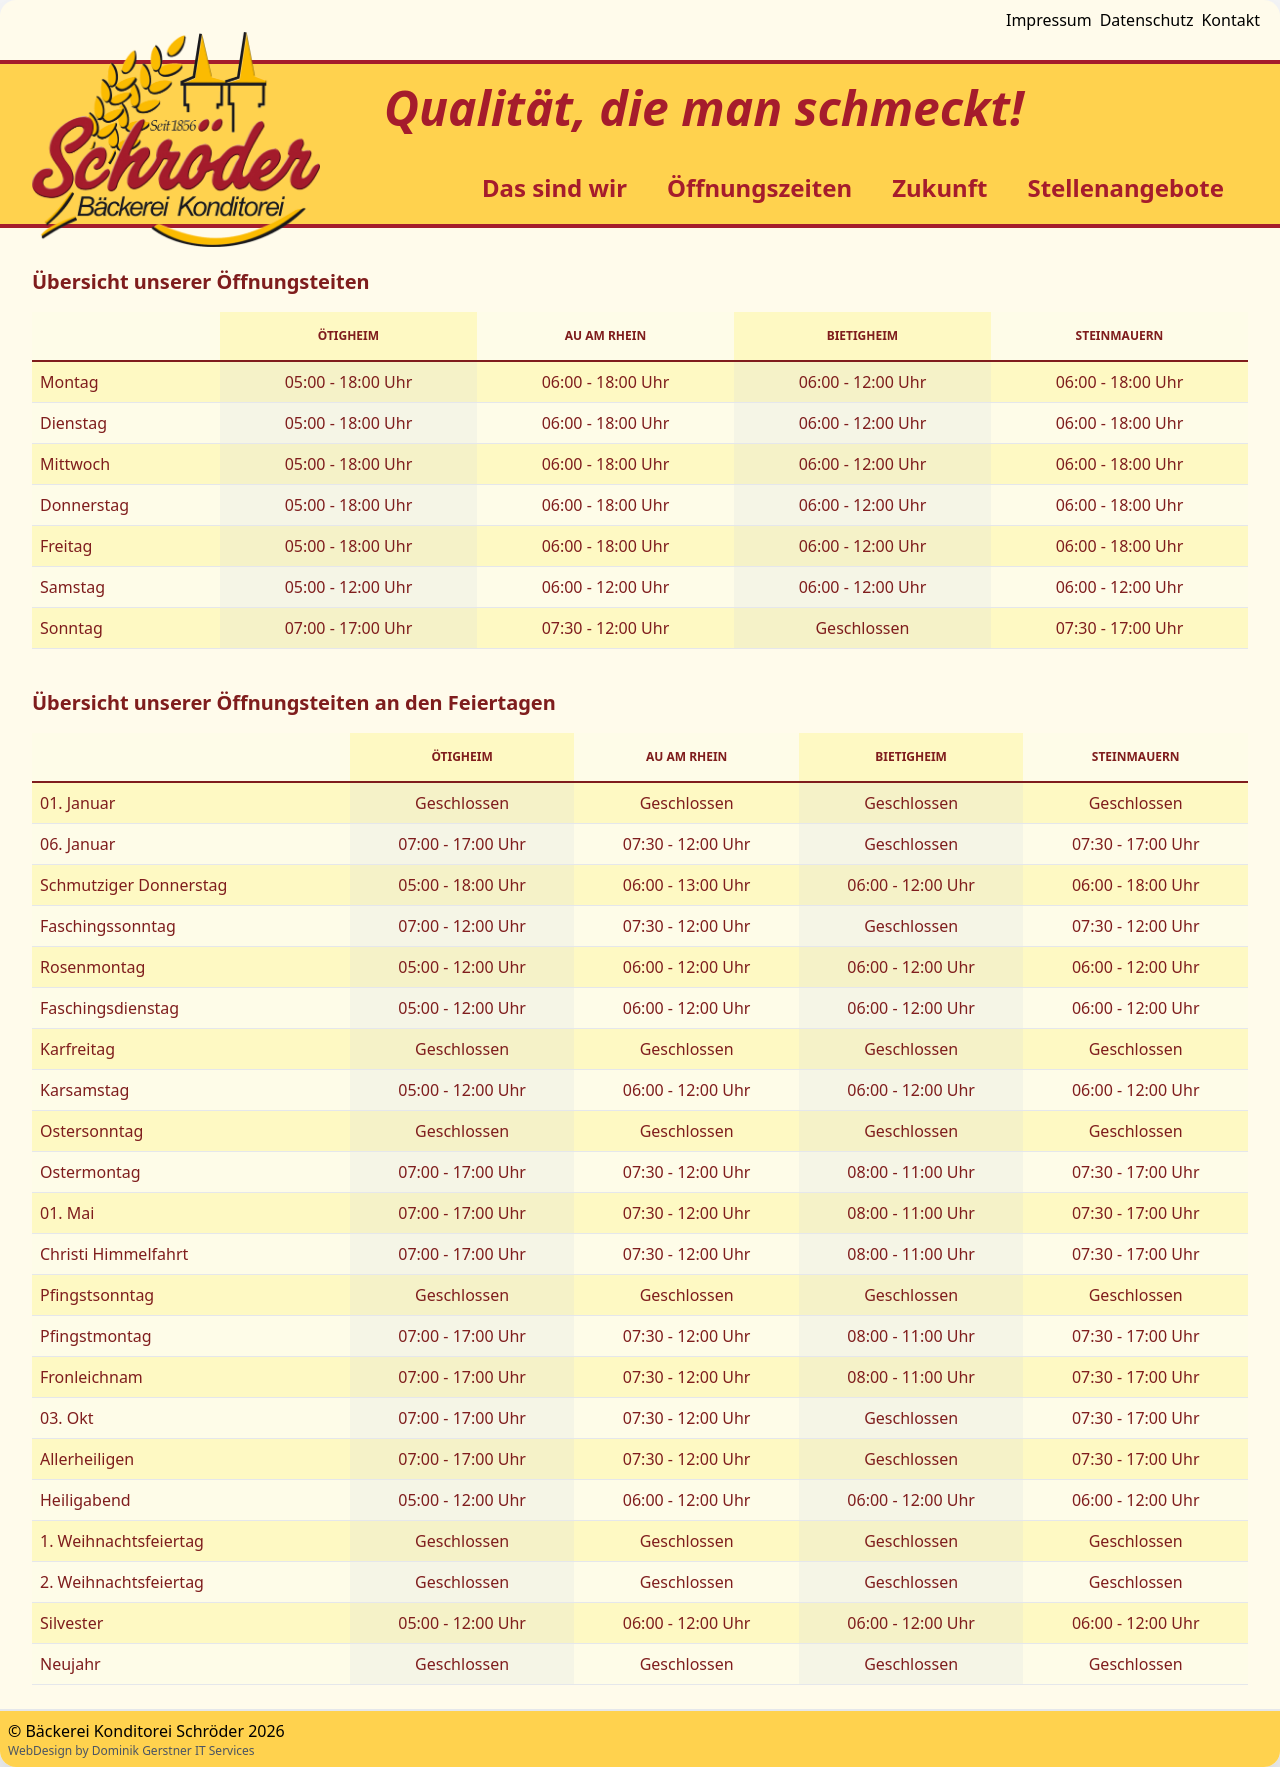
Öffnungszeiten (759, 188)
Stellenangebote (1125, 188)
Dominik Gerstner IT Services (173, 1750)
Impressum (1049, 20)
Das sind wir (554, 188)
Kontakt (1230, 20)
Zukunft (939, 188)
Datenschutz (1147, 20)
